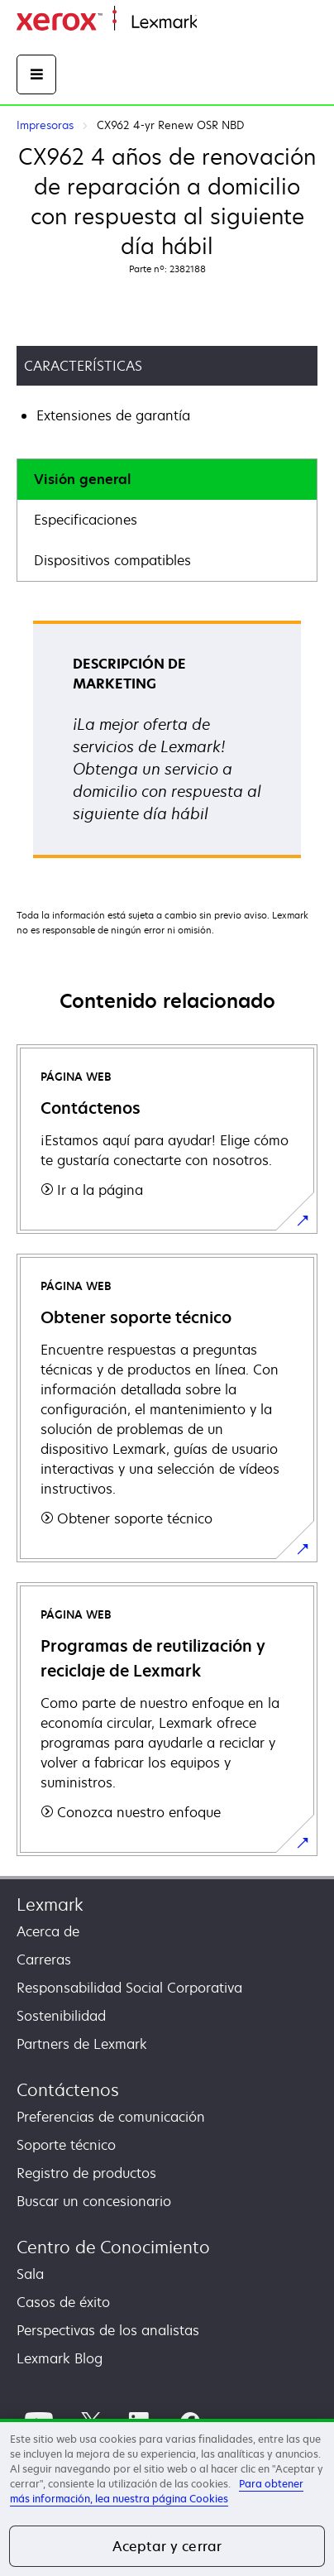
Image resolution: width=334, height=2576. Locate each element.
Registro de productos (86, 2173)
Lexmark (50, 1904)
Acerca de (48, 1931)
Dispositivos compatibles (112, 560)
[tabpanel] (167, 745)
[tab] (167, 479)
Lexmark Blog (60, 2358)
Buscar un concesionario (94, 2201)
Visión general (82, 479)
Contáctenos (68, 2090)
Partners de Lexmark (82, 2044)
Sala (30, 2274)
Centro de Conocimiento (113, 2247)
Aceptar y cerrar (167, 2546)
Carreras (44, 1959)
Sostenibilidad (61, 2016)
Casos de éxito (63, 2302)
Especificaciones (85, 520)
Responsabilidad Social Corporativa (129, 1988)
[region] (167, 2497)
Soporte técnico (66, 2145)
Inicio (212, 23)
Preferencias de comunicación (111, 2117)
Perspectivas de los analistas (108, 2330)
